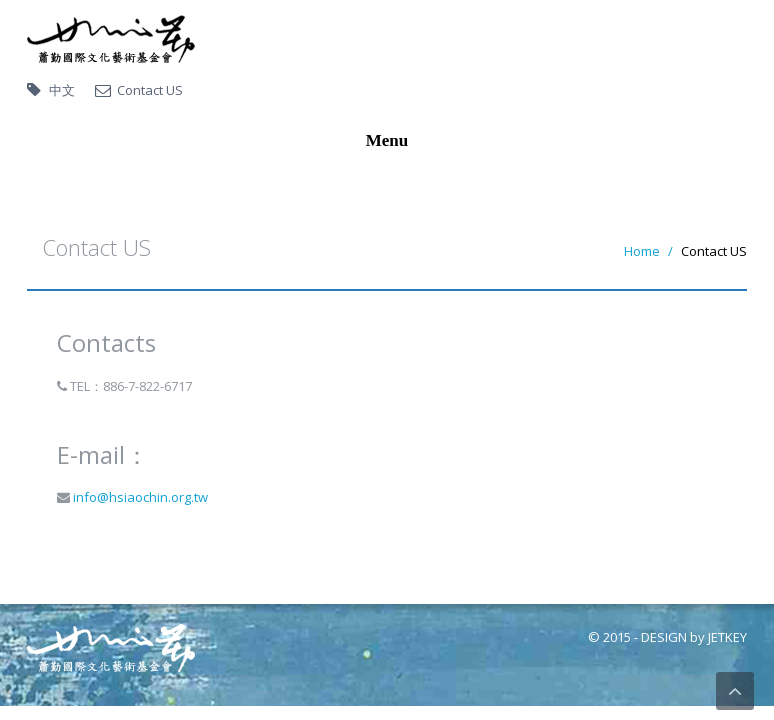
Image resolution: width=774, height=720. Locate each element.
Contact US (150, 90)
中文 (62, 90)
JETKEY (727, 637)
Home (642, 251)
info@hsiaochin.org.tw (139, 497)
